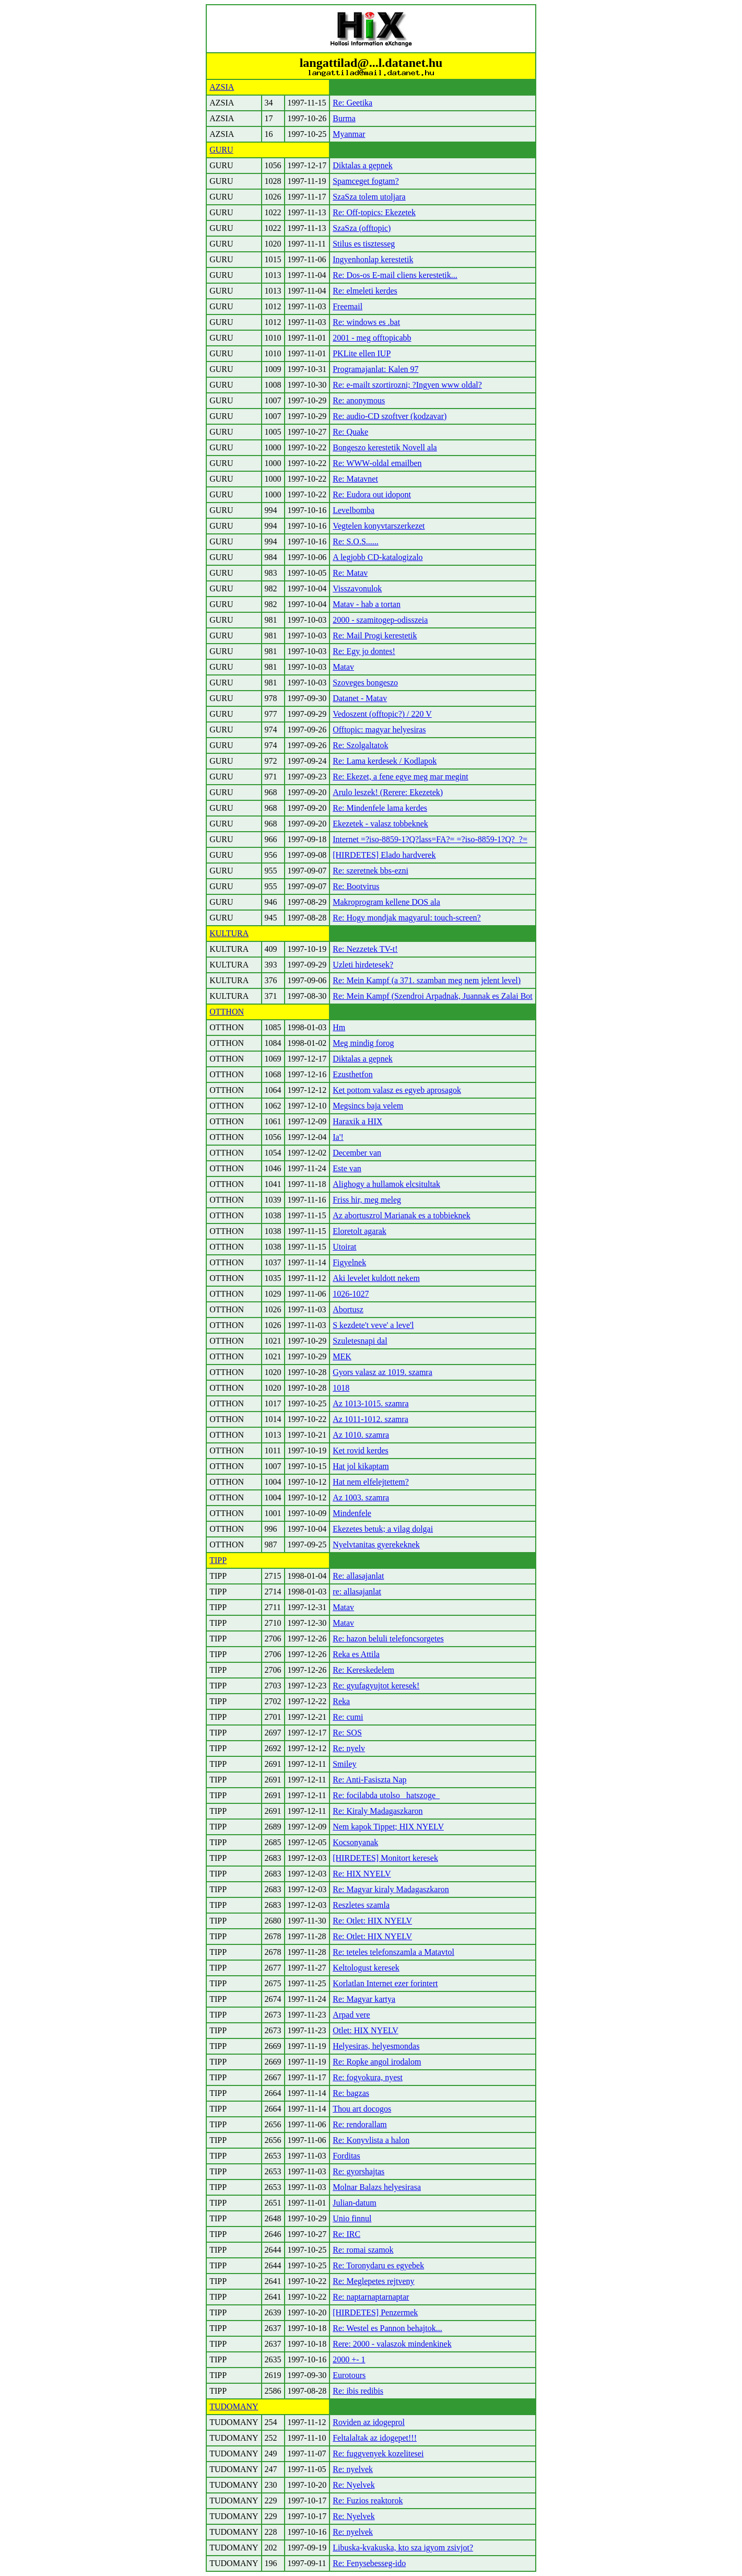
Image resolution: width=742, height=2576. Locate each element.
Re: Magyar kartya (364, 1999)
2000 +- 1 (349, 2359)
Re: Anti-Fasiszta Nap (369, 1779)
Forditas (346, 2155)
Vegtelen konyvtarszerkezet (379, 525)
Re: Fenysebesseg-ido (369, 2563)
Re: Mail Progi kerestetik (375, 635)
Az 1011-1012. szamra (370, 1419)
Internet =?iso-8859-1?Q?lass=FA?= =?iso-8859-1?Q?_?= (430, 839)
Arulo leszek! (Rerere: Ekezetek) (388, 792)
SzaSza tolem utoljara (369, 196)
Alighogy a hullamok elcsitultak (386, 1184)
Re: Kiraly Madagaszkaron (377, 1810)
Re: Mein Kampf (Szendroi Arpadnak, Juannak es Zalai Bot (433, 996)
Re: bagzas (351, 2093)
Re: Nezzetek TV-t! (365, 949)
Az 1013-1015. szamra (370, 1403)
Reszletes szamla (361, 1905)
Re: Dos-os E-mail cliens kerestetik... (395, 275)
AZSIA (221, 87)
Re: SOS (347, 1732)
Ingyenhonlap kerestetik (373, 259)
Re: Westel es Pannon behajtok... (387, 2328)
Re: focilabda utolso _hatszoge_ (386, 1795)
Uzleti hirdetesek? (363, 964)
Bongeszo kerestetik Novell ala (385, 447)
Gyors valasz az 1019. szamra (382, 1372)
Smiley (344, 1763)
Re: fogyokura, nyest (368, 2077)
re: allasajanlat (357, 1591)
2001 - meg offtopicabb (372, 337)
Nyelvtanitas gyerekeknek (376, 1544)
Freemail (347, 306)
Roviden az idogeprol (369, 2422)
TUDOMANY (233, 2406)
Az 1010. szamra (361, 1434)
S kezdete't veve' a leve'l (373, 1325)
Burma (344, 118)
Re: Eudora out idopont (372, 494)
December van (357, 1152)
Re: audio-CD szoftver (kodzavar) (389, 416)
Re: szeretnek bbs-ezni (370, 870)
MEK (342, 1356)
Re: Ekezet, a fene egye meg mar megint (400, 776)
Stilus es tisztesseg (364, 243)
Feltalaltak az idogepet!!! (375, 2437)
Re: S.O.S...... (356, 541)
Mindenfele (352, 1513)
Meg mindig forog (363, 1043)
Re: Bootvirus (356, 886)
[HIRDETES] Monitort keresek (385, 1858)
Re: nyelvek (353, 2469)
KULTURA (229, 933)
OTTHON (226, 1011)
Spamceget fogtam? (366, 181)
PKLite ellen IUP (362, 353)
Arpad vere (351, 2014)
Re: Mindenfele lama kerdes (380, 807)
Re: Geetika (352, 102)
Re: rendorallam (360, 2124)
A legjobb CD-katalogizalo (377, 557)
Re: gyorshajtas (358, 2171)
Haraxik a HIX (357, 1121)
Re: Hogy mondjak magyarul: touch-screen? (406, 917)
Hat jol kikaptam (361, 1466)
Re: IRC (346, 2234)
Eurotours (349, 2375)
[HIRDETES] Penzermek (375, 2312)
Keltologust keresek (366, 1967)
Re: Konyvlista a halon (371, 2140)
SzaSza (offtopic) (362, 228)
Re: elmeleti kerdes (365, 290)
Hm (339, 1027)
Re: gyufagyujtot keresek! (376, 1685)
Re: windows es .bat (366, 322)
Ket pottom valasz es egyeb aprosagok (397, 1090)
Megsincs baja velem (368, 1105)
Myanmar (349, 134)
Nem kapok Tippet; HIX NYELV (388, 1826)
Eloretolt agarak (359, 1231)
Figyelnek (349, 1262)
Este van (347, 1168)
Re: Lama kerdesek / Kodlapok (385, 760)
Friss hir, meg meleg (367, 1199)
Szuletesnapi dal (360, 1340)
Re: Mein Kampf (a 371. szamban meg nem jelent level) (427, 980)
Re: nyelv (349, 1748)
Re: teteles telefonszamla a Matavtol (393, 1952)
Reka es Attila (356, 1654)
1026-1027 (351, 1293)
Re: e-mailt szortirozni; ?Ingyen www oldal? (407, 384)
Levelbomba (353, 510)
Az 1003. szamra (361, 1497)
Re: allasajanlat (358, 1575)
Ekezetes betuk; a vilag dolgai (383, 1528)
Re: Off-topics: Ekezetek (374, 212)
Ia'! (338, 1137)
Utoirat (344, 1246)
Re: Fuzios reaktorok (368, 2500)
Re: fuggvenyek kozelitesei (378, 2453)
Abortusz (348, 1309)
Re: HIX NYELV (362, 1873)
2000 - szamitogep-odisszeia (380, 619)
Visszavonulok (357, 588)
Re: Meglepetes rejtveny (373, 2281)
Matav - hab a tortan (367, 604)
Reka (341, 1701)
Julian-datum (354, 2202)
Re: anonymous (359, 400)
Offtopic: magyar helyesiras (379, 729)
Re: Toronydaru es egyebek (378, 2265)
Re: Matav (350, 572)
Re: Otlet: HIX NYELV (372, 1920)
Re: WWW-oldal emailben (377, 463)
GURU (221, 149)
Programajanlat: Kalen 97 (375, 369)
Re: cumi (348, 1716)
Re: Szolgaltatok (360, 745)
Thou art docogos (362, 2108)
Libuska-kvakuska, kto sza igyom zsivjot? (403, 2547)
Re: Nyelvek (353, 2484)
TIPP (218, 1560)
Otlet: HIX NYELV (365, 2030)
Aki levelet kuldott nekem (376, 1278)
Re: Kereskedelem (363, 1669)
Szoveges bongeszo (365, 682)
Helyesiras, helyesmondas (376, 2046)
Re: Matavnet (355, 478)
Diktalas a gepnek (363, 165)
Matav (343, 666)
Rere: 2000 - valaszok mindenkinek (392, 2343)
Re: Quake (350, 431)
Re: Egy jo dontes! (364, 651)
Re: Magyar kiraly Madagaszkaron (391, 1889)
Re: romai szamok (363, 2249)
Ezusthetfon (352, 1074)
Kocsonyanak (355, 1842)
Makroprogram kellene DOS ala (386, 901)
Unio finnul (352, 2218)
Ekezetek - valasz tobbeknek (380, 823)
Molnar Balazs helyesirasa (377, 2187)
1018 (341, 1387)
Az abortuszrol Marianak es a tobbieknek (401, 1215)
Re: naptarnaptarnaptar (371, 2296)
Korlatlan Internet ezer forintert (385, 1983)
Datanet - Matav (360, 698)
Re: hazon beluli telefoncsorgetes (388, 1638)
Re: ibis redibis (358, 2390)
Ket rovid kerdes (360, 1450)
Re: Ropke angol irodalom (377, 2061)
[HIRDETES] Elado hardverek (384, 854)
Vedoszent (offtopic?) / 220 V (382, 713)
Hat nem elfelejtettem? (371, 1481)
